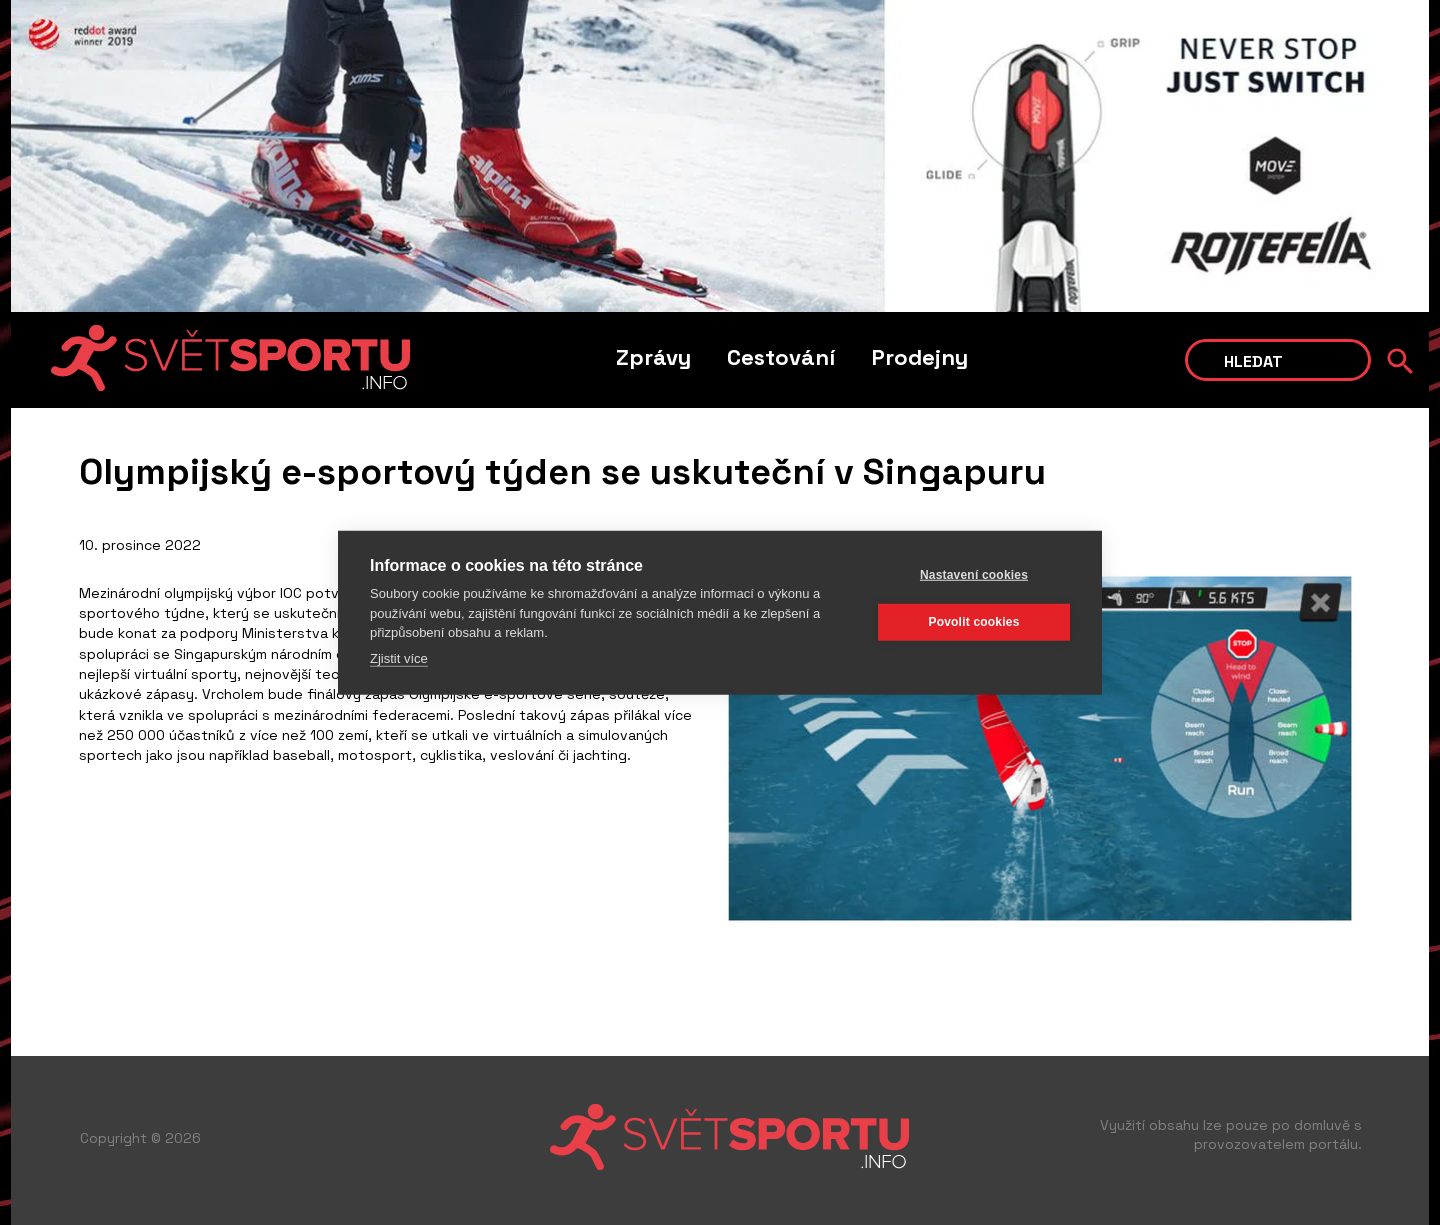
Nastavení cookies (974, 575)
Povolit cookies (973, 622)
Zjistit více (399, 657)
